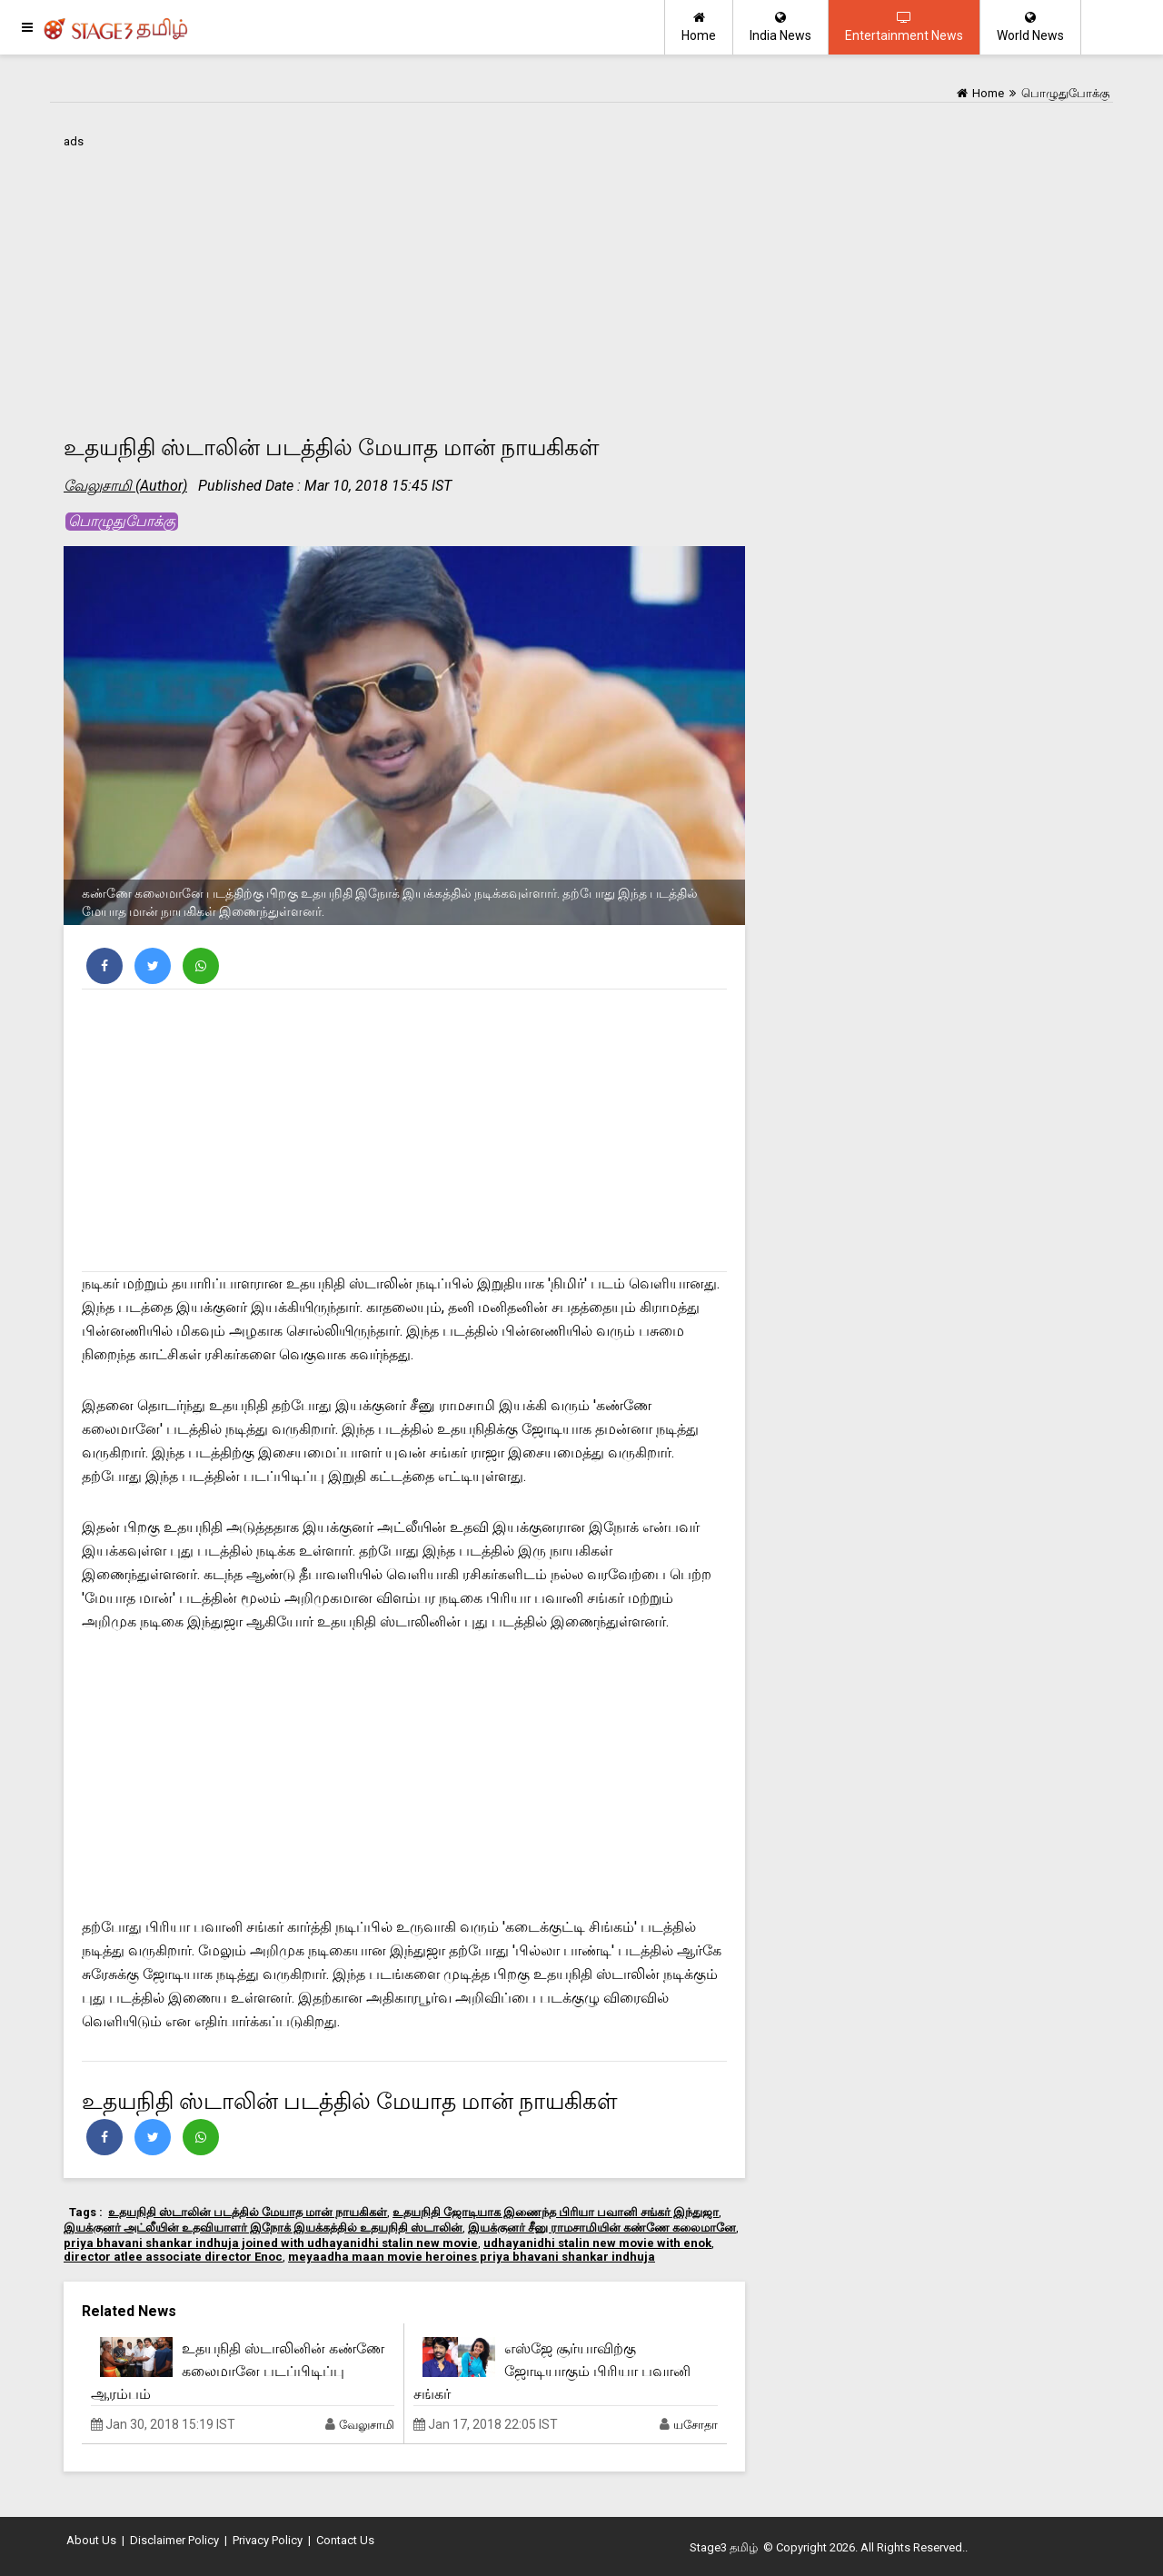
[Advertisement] (404, 281)
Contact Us (345, 2540)
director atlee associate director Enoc (173, 2256)
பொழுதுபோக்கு (121, 521)
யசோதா (695, 2425)
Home (698, 27)
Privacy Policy (268, 2540)
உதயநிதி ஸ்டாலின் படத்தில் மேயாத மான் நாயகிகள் (247, 2212)
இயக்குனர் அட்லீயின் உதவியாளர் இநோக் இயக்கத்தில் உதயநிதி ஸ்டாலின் (263, 2227)
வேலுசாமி (366, 2425)
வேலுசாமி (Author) (125, 485)
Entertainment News (904, 27)
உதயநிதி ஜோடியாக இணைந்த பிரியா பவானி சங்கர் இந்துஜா (556, 2212)
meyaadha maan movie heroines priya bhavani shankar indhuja (471, 2256)
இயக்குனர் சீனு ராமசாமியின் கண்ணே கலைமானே (602, 2227)
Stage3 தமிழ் (724, 2547)
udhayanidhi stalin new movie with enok (597, 2243)
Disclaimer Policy (174, 2540)
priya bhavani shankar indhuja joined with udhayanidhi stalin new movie (271, 2243)
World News (1030, 27)
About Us (91, 2540)
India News (780, 27)
